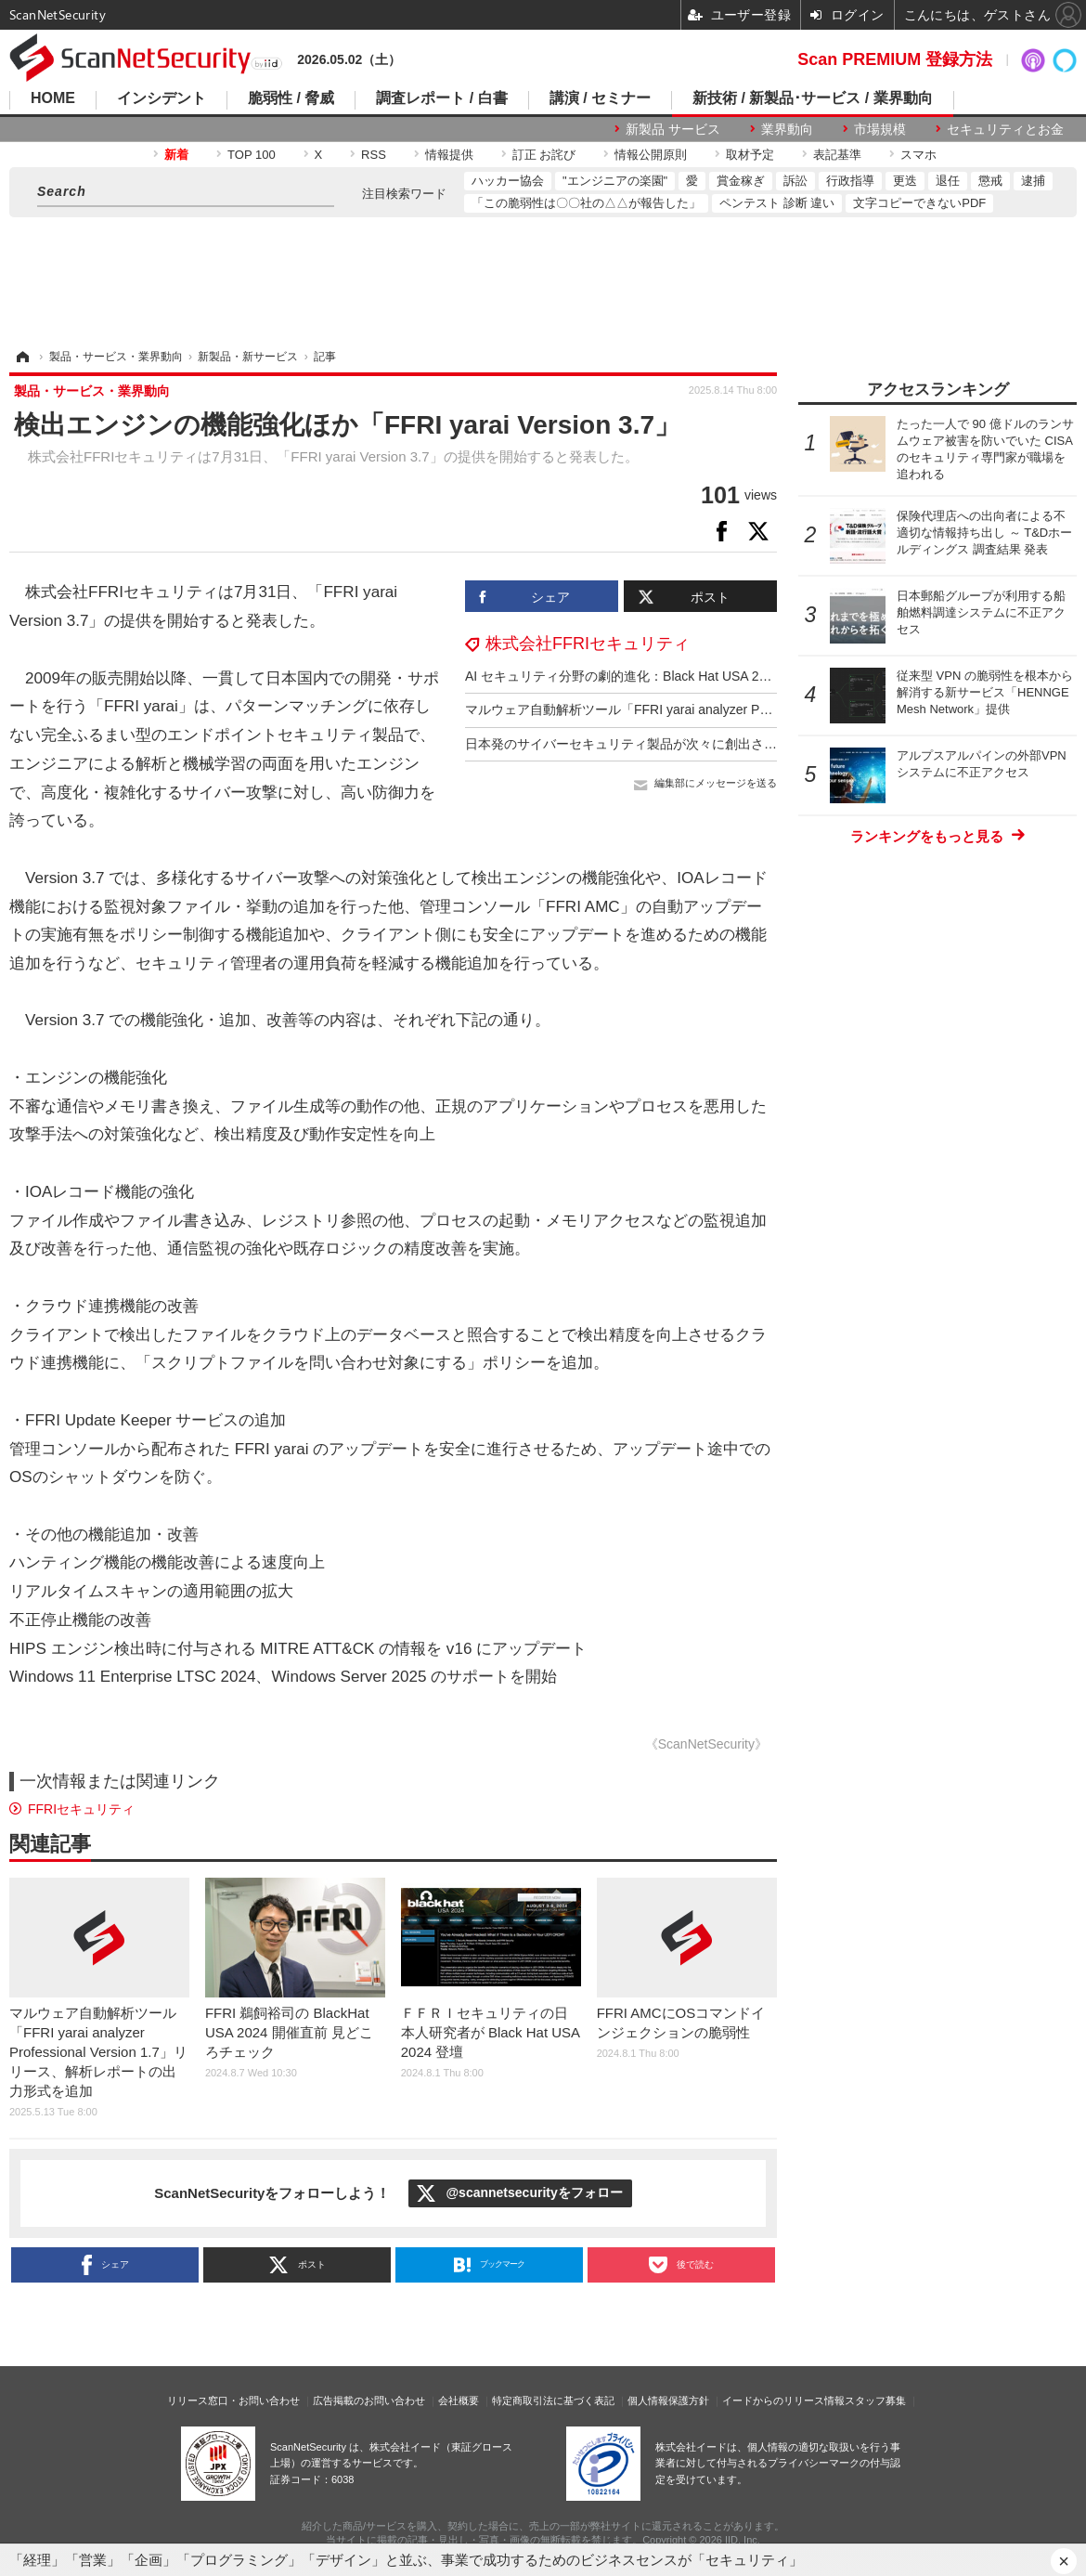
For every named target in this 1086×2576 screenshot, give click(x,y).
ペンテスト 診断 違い (776, 203)
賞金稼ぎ (741, 181)
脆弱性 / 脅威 (291, 98)
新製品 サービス (673, 129)
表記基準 (837, 155)
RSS (373, 155)
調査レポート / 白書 (441, 98)
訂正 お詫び (544, 155)
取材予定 (750, 155)
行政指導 (850, 181)
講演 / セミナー (600, 98)
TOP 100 (251, 155)
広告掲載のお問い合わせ (369, 2400)
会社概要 (458, 2400)
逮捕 (1033, 181)
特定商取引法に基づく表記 (553, 2400)
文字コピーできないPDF (919, 203)
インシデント (161, 98)
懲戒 (990, 181)
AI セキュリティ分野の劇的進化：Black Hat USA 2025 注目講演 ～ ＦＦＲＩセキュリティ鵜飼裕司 (752, 676)
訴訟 (795, 181)
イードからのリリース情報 (783, 2400)
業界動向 (787, 129)
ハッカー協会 (508, 181)
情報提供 (449, 155)
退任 (948, 181)
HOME (53, 98)
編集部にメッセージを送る (715, 782)
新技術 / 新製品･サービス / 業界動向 (812, 98)
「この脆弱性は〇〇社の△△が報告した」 (586, 203)
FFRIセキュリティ (81, 1809)
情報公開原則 (650, 155)
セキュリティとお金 (1005, 129)
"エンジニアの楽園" (614, 181)
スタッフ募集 (875, 2400)
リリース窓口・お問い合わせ (233, 2400)
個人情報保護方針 (668, 2400)
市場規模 (880, 129)
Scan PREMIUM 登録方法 (894, 59)
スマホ (918, 155)
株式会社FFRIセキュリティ (587, 643)
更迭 (905, 181)
